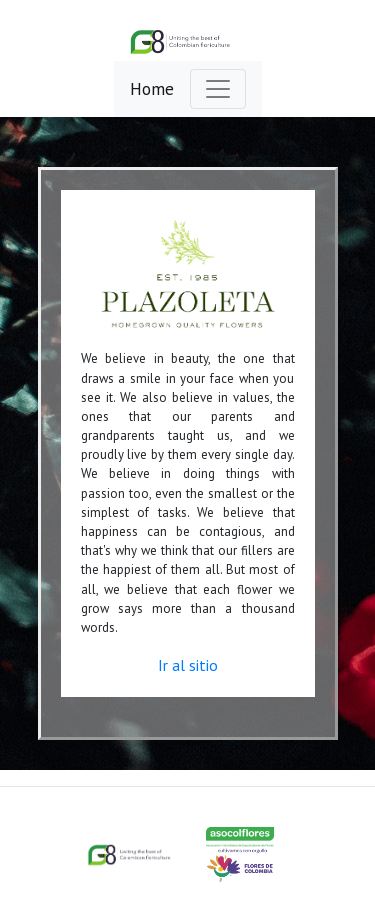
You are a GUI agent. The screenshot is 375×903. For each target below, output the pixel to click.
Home (152, 88)
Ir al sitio (188, 665)
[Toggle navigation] (218, 89)
